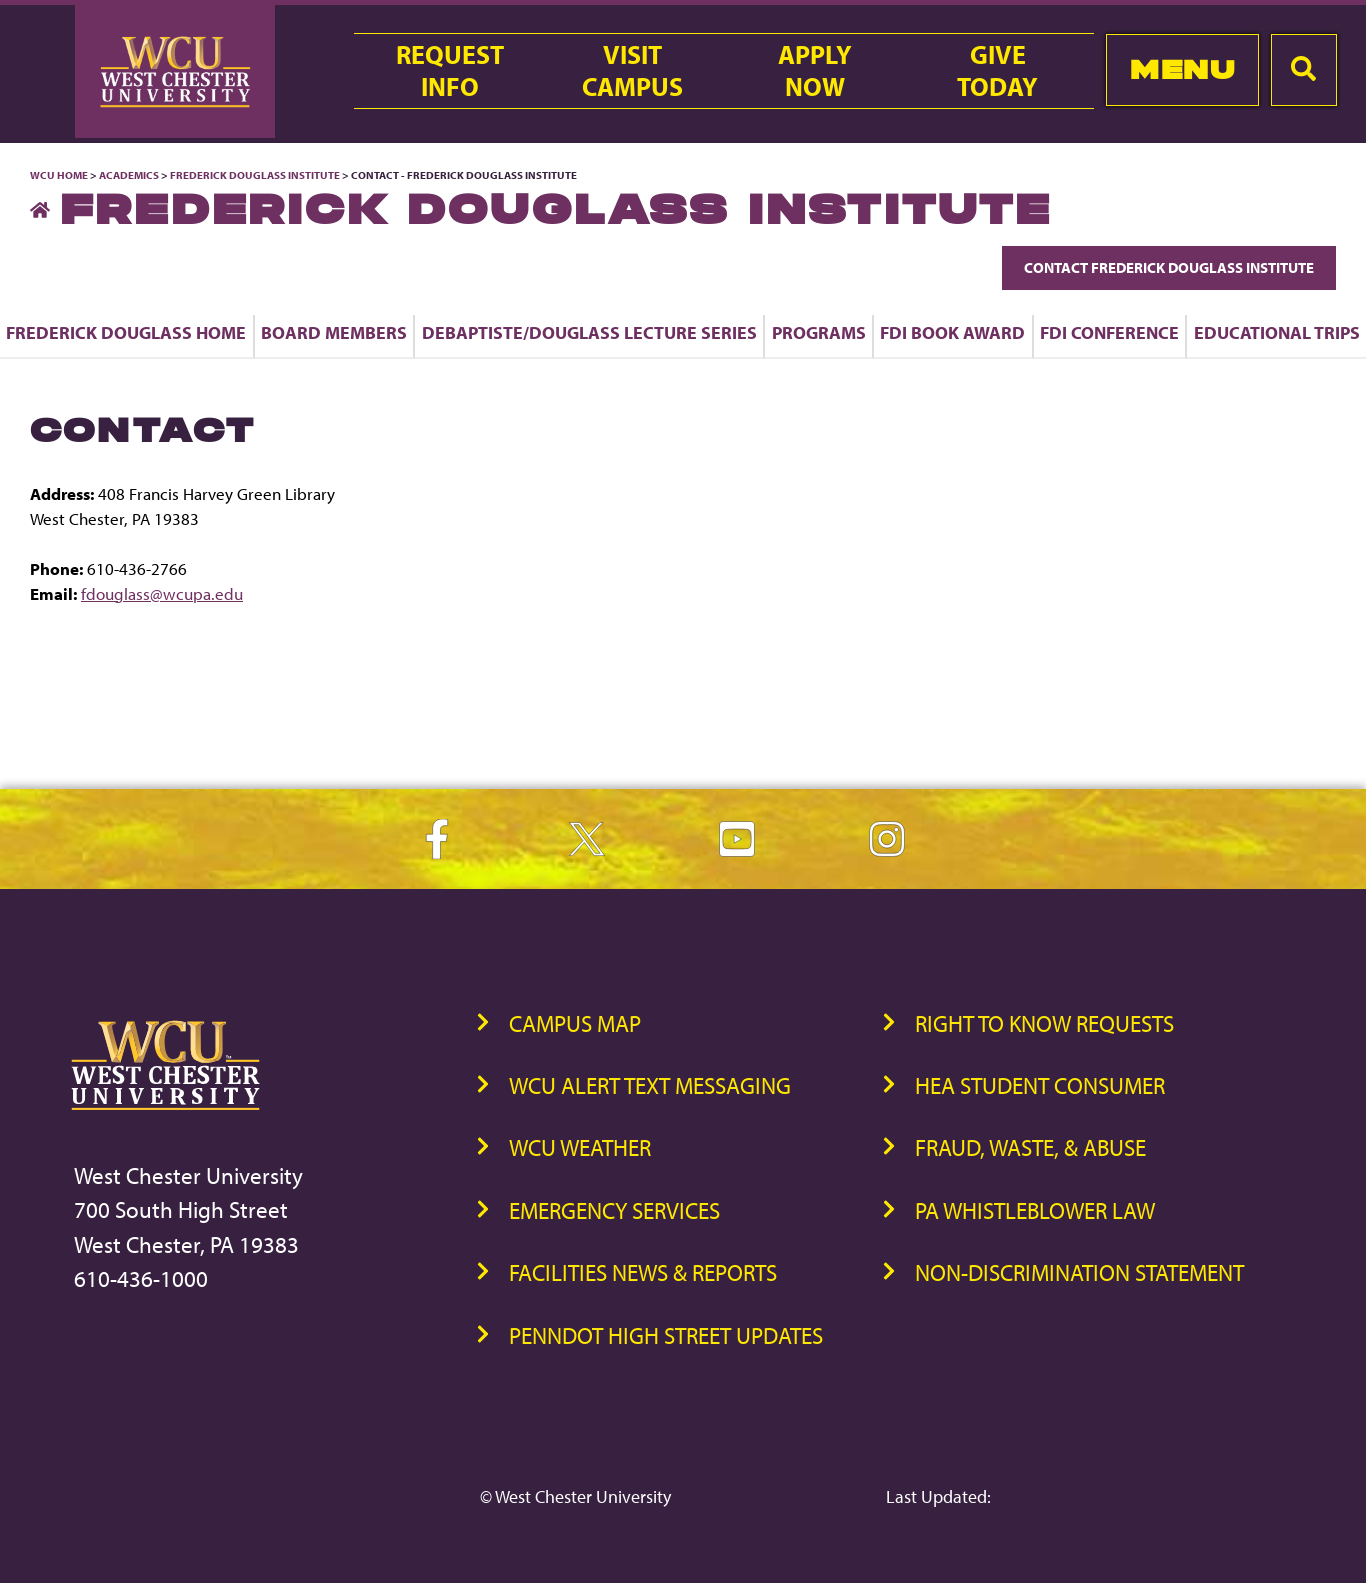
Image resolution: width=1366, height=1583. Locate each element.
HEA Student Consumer (1040, 1085)
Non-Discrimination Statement (1079, 1272)
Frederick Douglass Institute (255, 175)
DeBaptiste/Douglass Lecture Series (589, 332)
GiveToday (997, 71)
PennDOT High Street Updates (666, 1335)
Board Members (334, 332)
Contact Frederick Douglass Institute (1169, 267)
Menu (1182, 69)
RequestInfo (450, 71)
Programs (819, 332)
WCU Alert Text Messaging (650, 1085)
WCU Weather (580, 1147)
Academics (129, 175)
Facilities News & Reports (643, 1272)
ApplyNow (815, 71)
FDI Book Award (952, 332)
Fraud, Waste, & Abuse (1030, 1147)
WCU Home (59, 175)
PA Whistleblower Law (1035, 1210)
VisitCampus (632, 71)
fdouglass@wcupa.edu (162, 593)
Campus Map (575, 1023)
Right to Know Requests (1044, 1023)
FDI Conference (1109, 332)
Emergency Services (614, 1210)
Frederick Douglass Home (126, 332)
